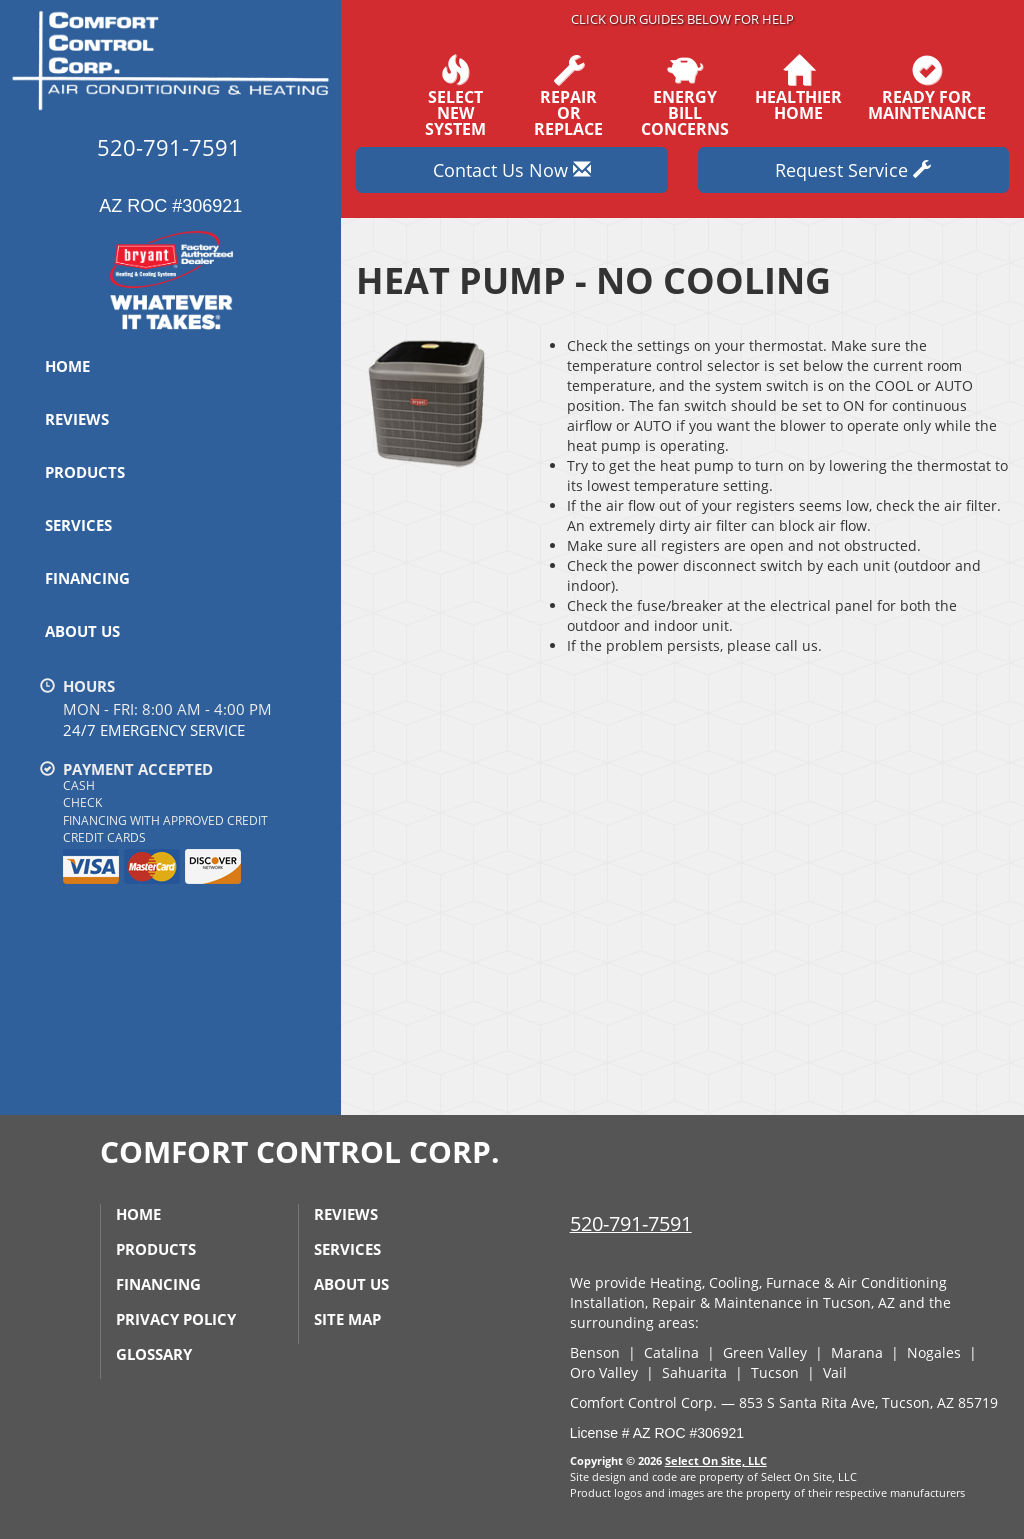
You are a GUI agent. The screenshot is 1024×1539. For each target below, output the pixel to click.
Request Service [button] (853, 170)
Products (85, 472)
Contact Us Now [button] (512, 170)
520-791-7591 (631, 1223)
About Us (82, 631)
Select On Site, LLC (716, 1460)
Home (67, 366)
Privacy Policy (176, 1319)
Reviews (77, 419)
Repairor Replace (569, 96)
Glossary (154, 1354)
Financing (87, 578)
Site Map (347, 1319)
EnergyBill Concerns (685, 96)
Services (78, 525)
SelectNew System (455, 96)
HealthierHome (798, 88)
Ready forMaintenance (927, 88)
